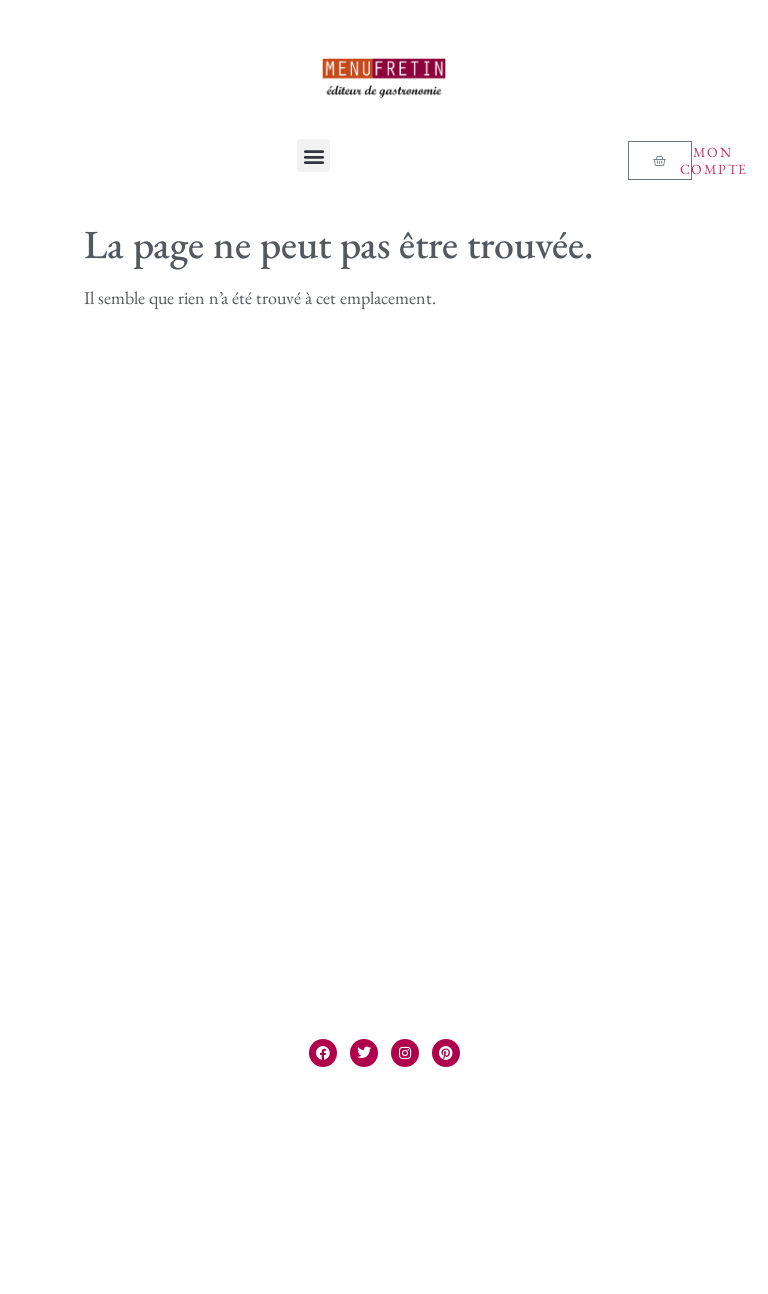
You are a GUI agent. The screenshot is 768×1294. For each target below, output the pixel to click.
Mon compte (714, 160)
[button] (313, 155)
